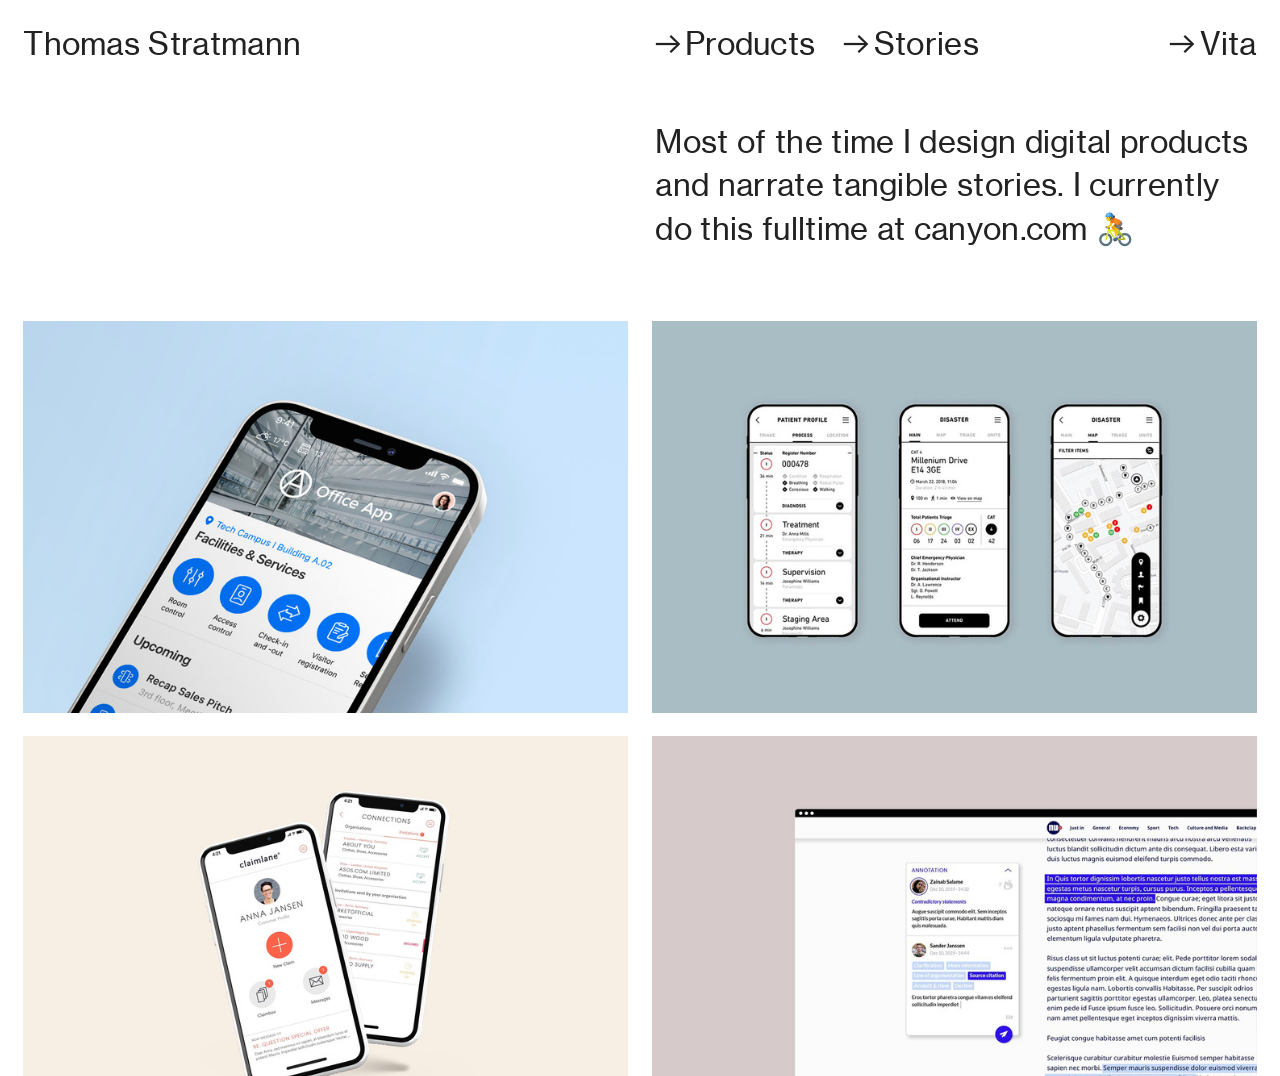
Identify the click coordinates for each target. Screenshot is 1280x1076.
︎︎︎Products (734, 44)
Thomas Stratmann (162, 44)
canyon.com (1001, 229)
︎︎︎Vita (1211, 44)
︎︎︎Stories (909, 44)
